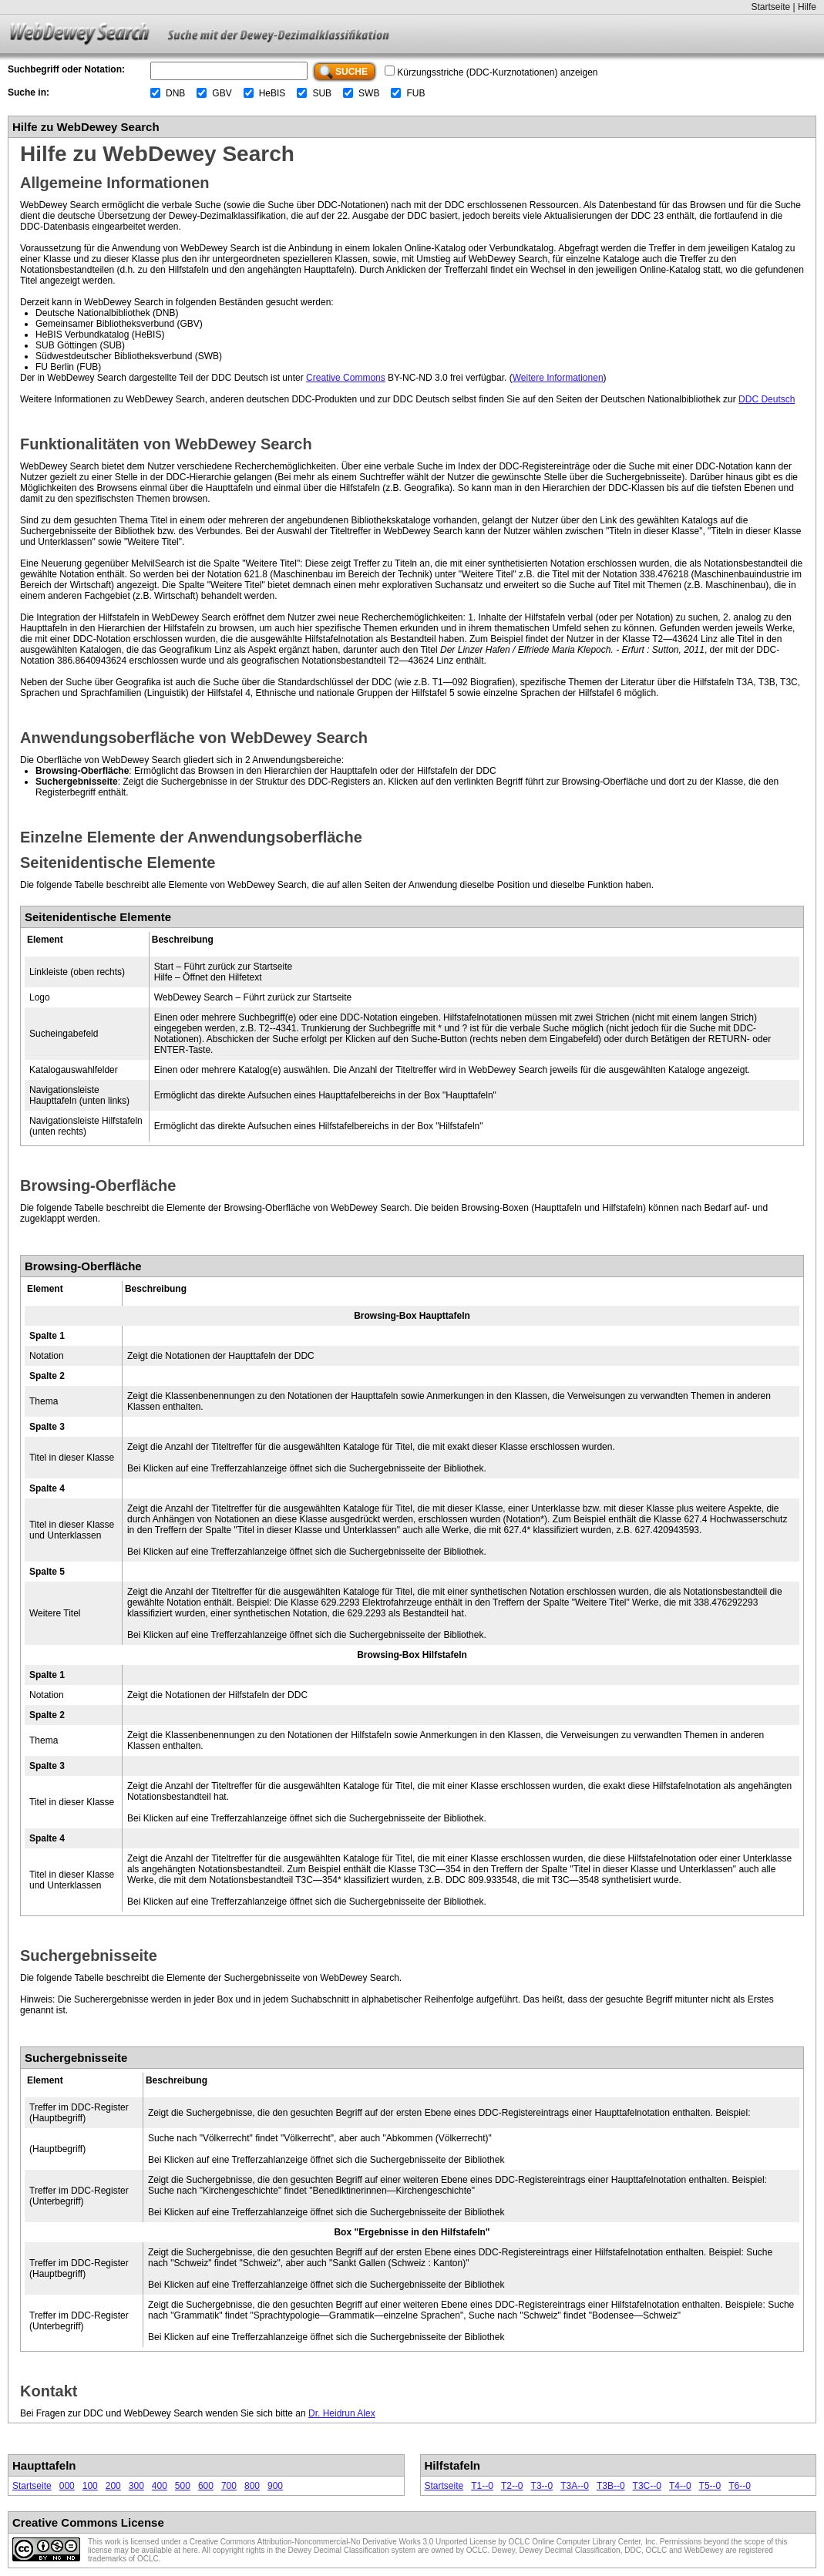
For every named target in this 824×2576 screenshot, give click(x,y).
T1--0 (482, 2485)
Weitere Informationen (558, 377)
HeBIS (272, 93)
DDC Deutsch (766, 399)
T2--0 (512, 2485)
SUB (321, 93)
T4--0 (680, 2485)
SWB (368, 93)
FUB (415, 93)
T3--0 (542, 2485)
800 (252, 2485)
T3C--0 (647, 2485)
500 (182, 2485)
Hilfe (807, 7)
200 (113, 2485)
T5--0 (710, 2485)
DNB (175, 93)
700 (229, 2485)
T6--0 (739, 2485)
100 (90, 2485)
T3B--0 (611, 2485)
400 (159, 2485)
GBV (221, 93)
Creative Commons (345, 377)
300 (136, 2485)
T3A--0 (574, 2485)
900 (275, 2485)
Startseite (770, 7)
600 (206, 2485)
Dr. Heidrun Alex (341, 2413)
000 (67, 2485)
